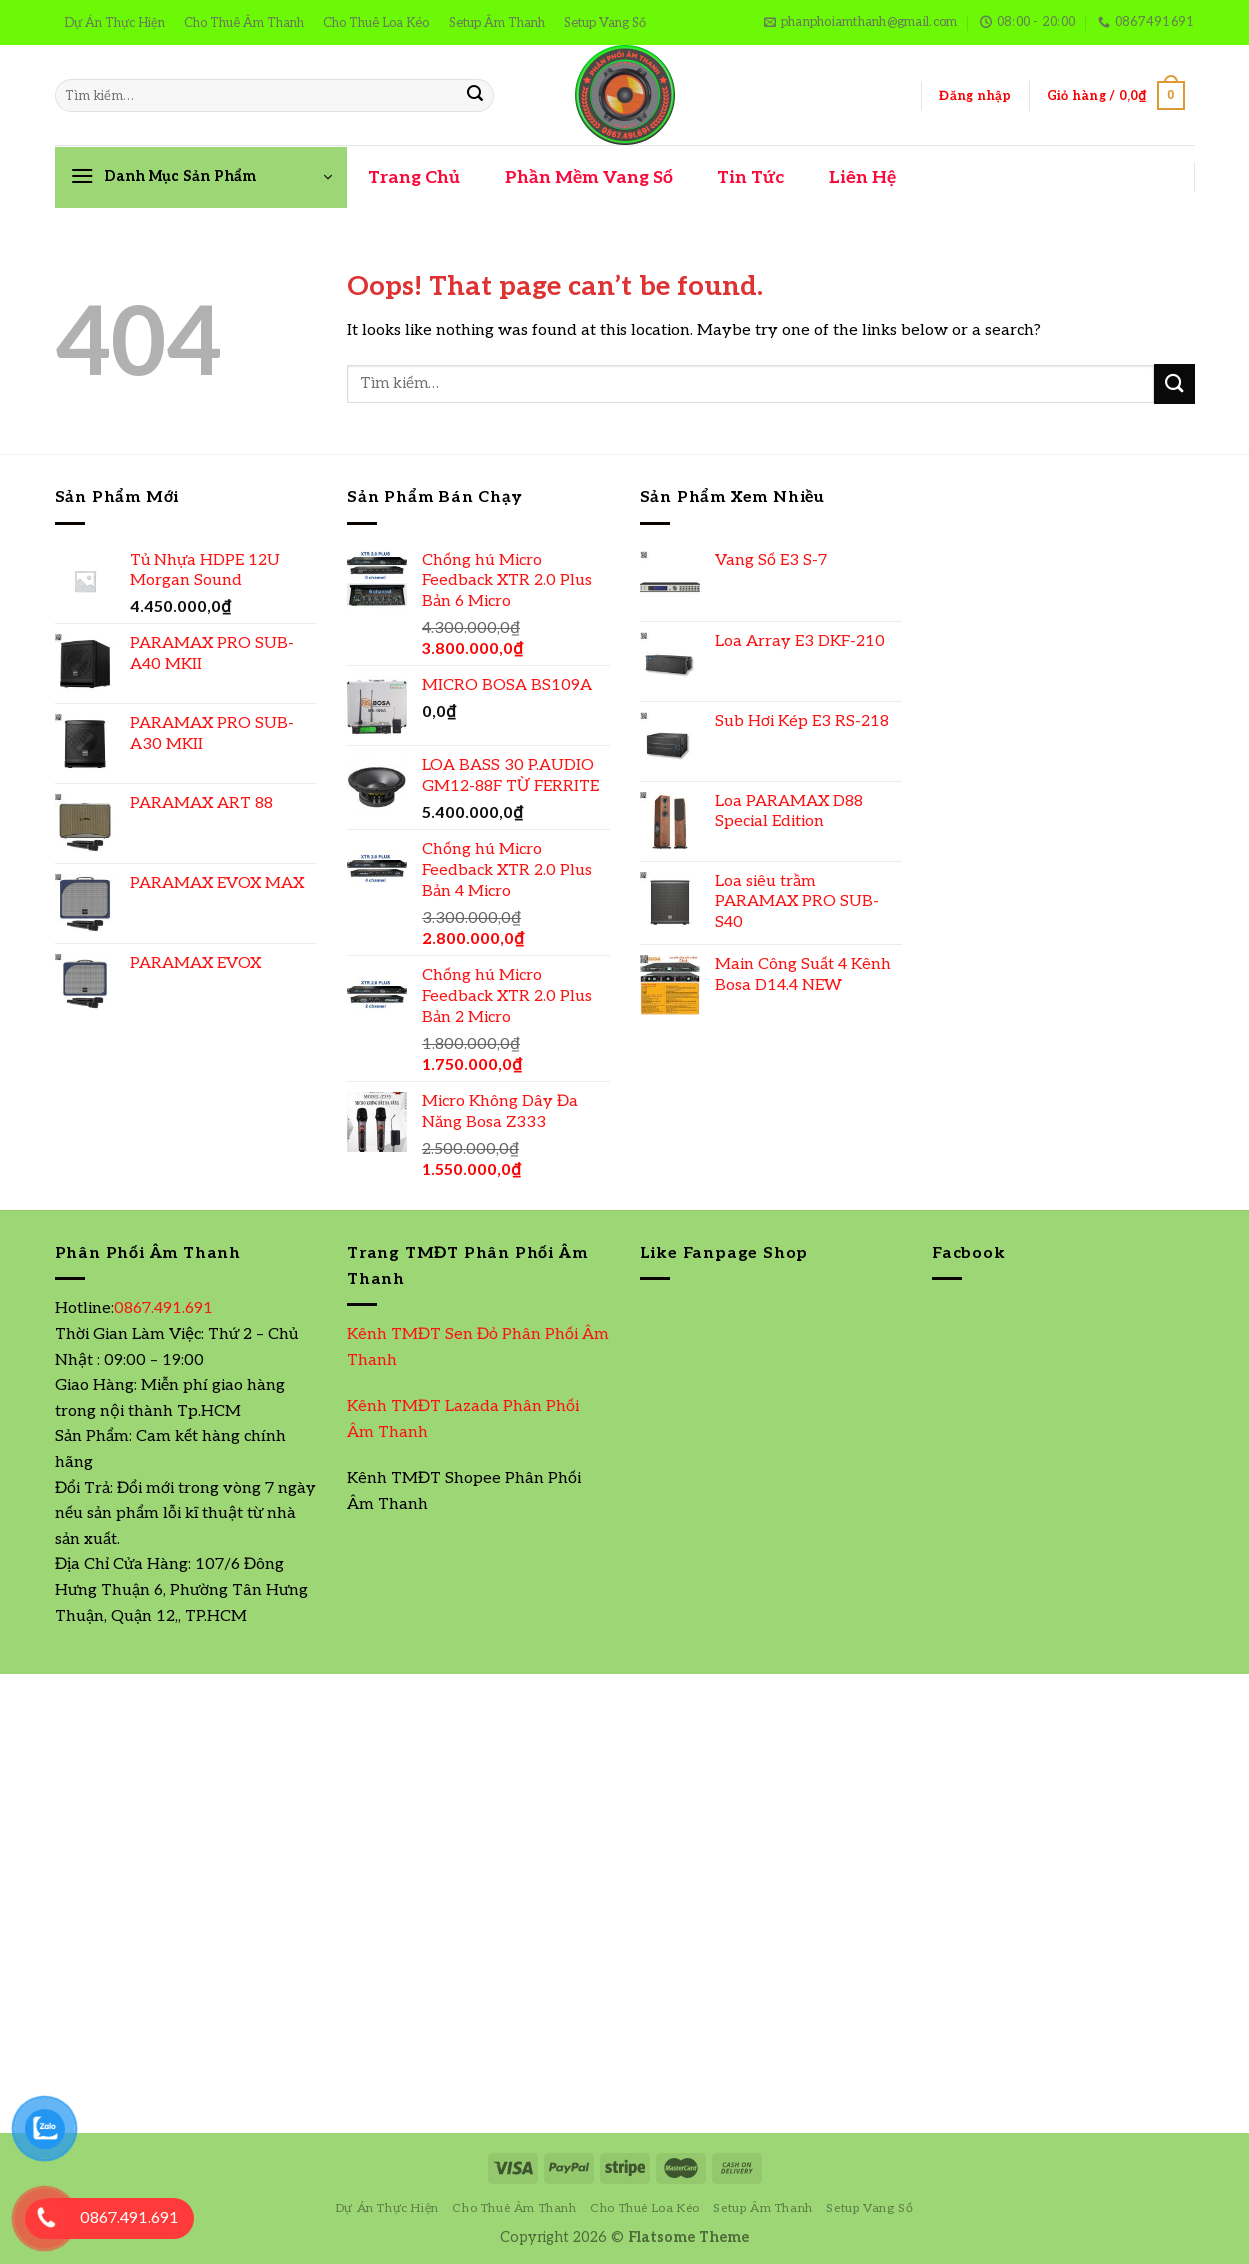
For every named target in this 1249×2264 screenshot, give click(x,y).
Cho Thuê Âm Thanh (244, 23)
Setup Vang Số (605, 23)
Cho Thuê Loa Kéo (376, 23)
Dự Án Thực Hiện (114, 23)
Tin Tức (750, 177)
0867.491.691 (163, 1308)
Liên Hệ (862, 177)
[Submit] (475, 96)
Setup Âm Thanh (497, 23)
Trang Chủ (414, 177)
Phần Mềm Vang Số (589, 177)
